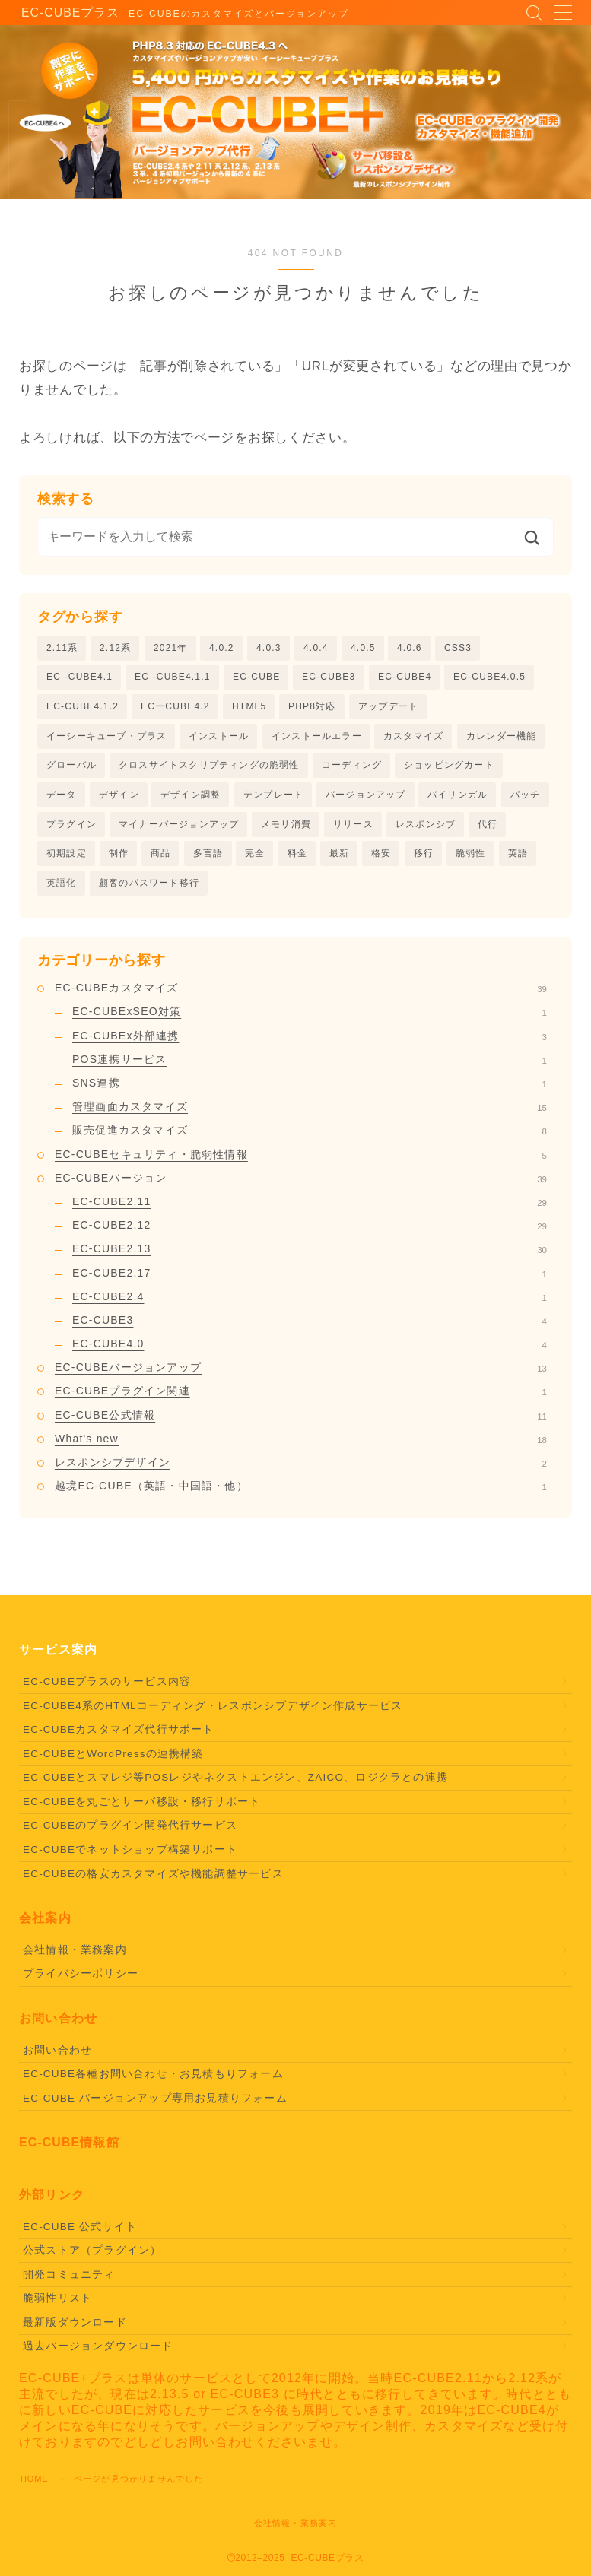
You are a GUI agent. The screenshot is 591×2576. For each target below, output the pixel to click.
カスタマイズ (413, 737)
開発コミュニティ (69, 2280)
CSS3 (458, 647)
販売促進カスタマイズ (309, 1136)
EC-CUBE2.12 (309, 1231)
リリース (353, 828)
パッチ (525, 798)
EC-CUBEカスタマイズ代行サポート (118, 1735)
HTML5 (249, 708)
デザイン (119, 798)
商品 (160, 858)
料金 (297, 858)
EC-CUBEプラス (62, 13)
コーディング (352, 768)
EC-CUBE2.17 (309, 1279)
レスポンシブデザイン (301, 1468)
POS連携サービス (309, 1065)
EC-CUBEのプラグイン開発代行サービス (130, 1831)
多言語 (208, 858)
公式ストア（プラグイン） (92, 2256)
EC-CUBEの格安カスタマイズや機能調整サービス (153, 1880)
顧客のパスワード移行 (149, 888)
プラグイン (71, 828)
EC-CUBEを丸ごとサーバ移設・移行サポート (141, 1807)
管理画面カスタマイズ (309, 1112)
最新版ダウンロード (75, 2328)
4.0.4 (316, 647)
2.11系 (62, 647)
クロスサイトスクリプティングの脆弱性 (209, 768)
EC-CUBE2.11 (309, 1207)
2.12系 (115, 647)
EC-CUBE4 (404, 677)
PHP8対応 (312, 708)
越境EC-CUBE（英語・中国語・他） (301, 1492)
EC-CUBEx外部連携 (309, 1042)
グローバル (71, 768)
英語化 (61, 888)
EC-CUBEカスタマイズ (301, 994)
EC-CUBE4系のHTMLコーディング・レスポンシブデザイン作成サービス (212, 1712)
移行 (424, 858)
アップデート (388, 708)
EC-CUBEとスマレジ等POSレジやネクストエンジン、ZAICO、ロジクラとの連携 (235, 1783)
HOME (35, 2484)
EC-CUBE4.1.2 (82, 708)
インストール (219, 737)
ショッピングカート (449, 768)
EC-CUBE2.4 (309, 1302)
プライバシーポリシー (80, 1979)
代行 (487, 828)
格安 (381, 858)
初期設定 (66, 858)
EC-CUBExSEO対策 (309, 1017)
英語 (518, 858)
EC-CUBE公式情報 (301, 1421)
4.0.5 (363, 647)
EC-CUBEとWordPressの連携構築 (113, 1759)
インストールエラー (317, 737)
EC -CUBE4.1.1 (173, 677)
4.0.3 (268, 647)
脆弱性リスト (57, 2304)
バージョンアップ (366, 798)
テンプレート (273, 798)
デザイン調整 (190, 798)
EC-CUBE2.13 (309, 1254)
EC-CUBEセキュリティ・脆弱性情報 (301, 1160)
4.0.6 (409, 647)
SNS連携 (309, 1089)
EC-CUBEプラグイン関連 (301, 1397)
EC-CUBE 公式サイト (80, 2232)
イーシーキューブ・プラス (106, 737)
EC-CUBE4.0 (309, 1350)
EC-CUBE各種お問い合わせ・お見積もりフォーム (153, 2080)
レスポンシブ (426, 828)
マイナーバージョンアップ (179, 828)
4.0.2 (221, 647)
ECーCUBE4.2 (175, 708)
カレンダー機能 (501, 737)
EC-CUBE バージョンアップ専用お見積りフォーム (155, 2104)
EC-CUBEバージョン (301, 1184)
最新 (339, 858)
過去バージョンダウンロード (98, 2352)
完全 (255, 858)
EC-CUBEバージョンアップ (301, 1373)
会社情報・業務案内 (75, 1956)
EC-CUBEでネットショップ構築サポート (130, 1855)
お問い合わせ (57, 2056)
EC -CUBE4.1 (79, 677)
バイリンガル (457, 798)
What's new (301, 1445)
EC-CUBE (256, 677)
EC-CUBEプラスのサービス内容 (107, 1687)
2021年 (171, 647)
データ (61, 798)
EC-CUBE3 (328, 677)
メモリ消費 (286, 828)
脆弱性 (471, 858)
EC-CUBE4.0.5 (489, 677)
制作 (119, 858)
